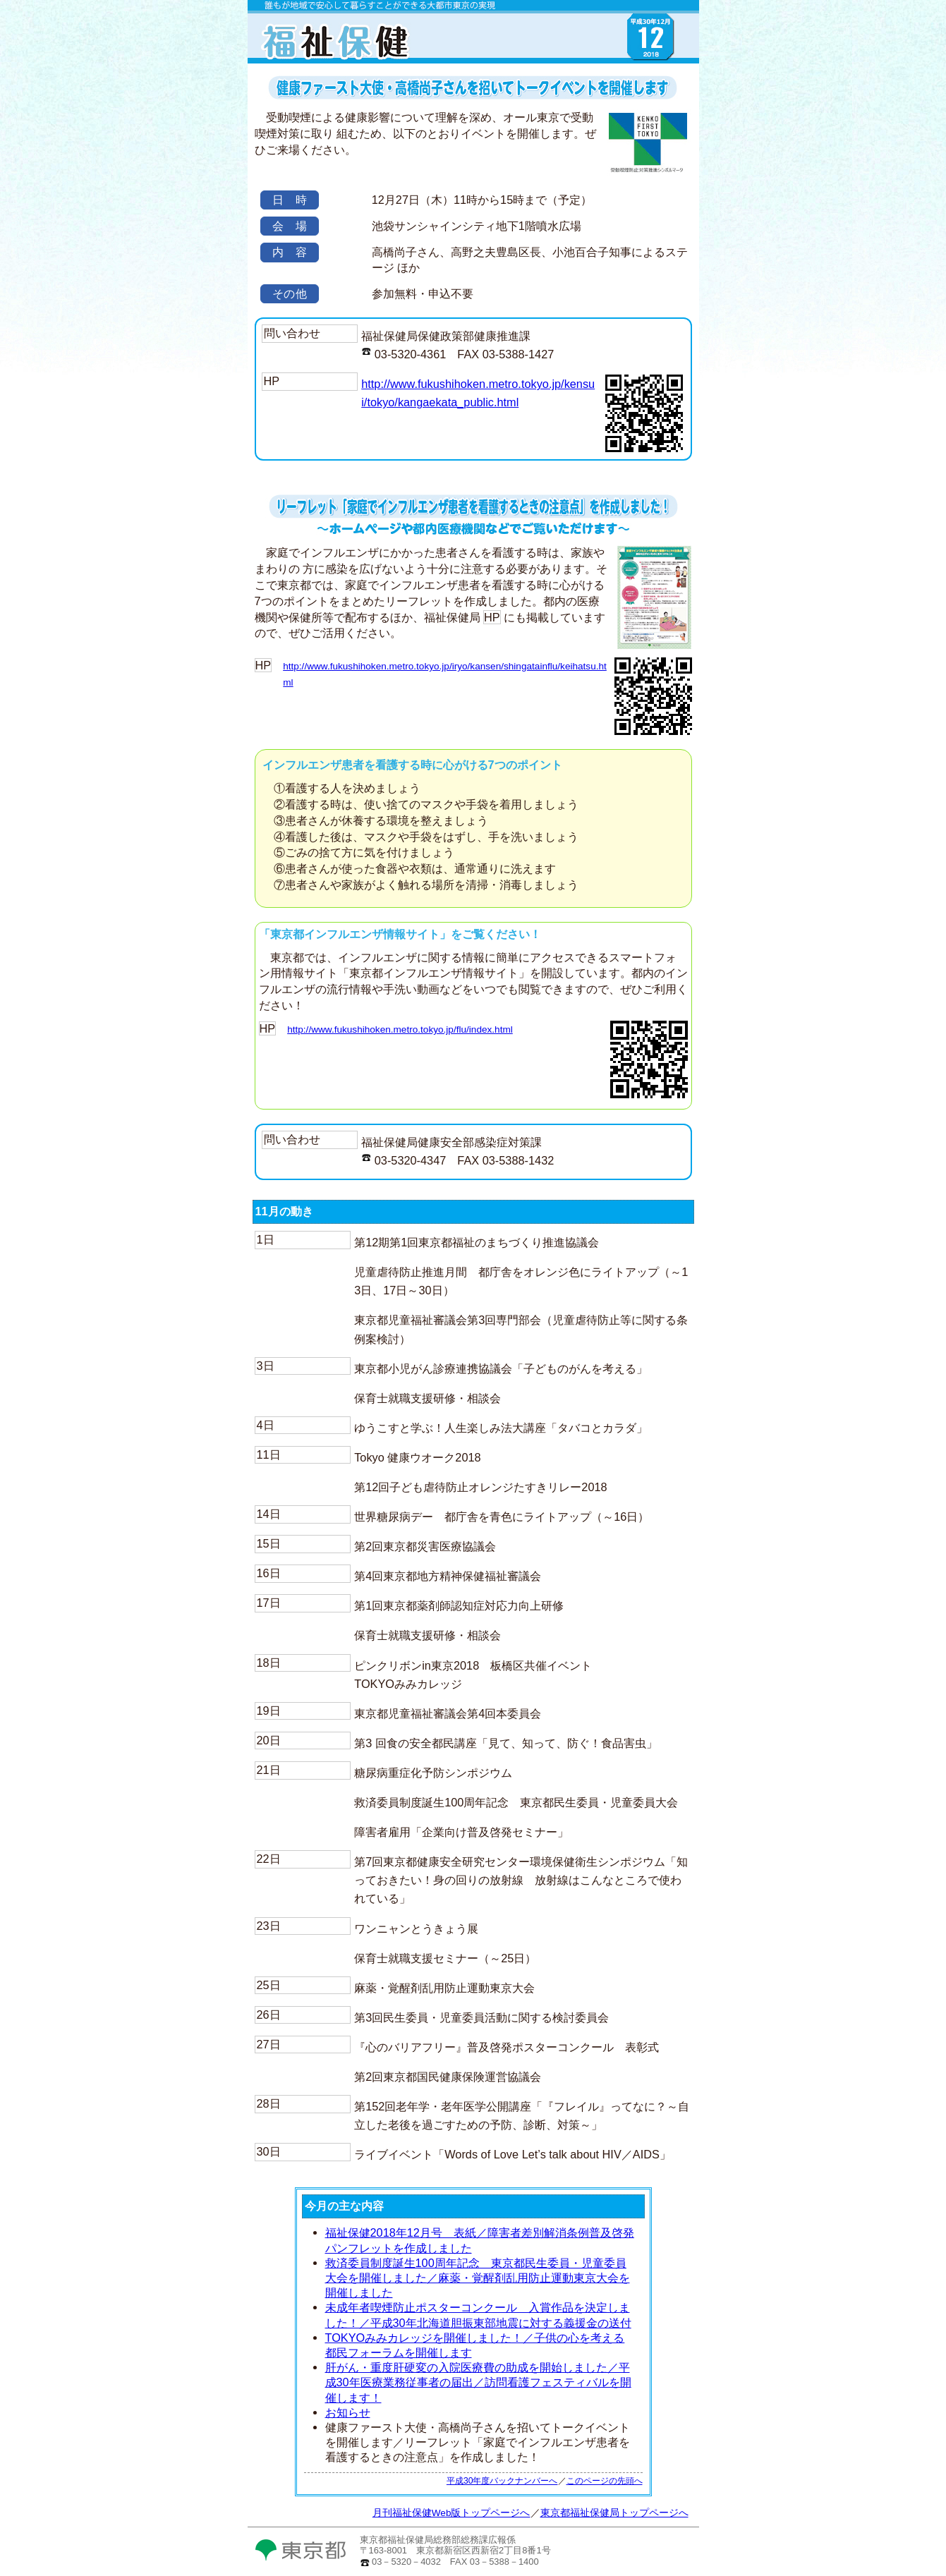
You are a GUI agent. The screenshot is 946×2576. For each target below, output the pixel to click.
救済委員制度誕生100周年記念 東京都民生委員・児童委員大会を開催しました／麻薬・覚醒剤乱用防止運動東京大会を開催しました (477, 2277)
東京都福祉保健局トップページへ (614, 2513)
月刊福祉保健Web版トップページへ (451, 2513)
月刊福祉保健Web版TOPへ (403, 56)
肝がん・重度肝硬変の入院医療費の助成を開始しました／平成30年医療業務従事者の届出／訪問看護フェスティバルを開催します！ (478, 2382)
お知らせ (347, 2412)
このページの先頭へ (604, 2481)
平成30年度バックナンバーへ (502, 2481)
